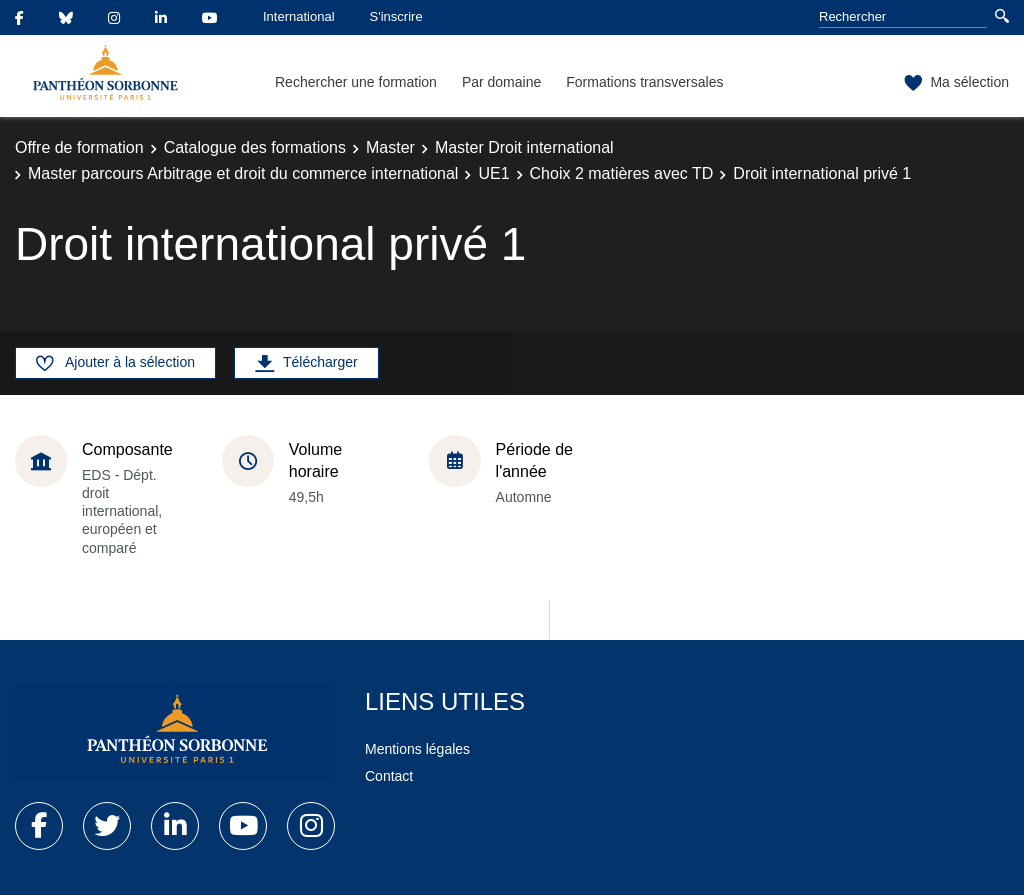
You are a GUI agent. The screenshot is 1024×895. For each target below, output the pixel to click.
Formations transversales (644, 82)
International (299, 16)
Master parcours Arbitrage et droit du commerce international (243, 173)
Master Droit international (524, 147)
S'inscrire (396, 16)
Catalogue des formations (255, 147)
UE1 (493, 173)
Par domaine (501, 82)
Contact (389, 776)
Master (390, 147)
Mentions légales (417, 749)
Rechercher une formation (356, 82)
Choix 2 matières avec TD (622, 173)
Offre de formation (79, 147)
